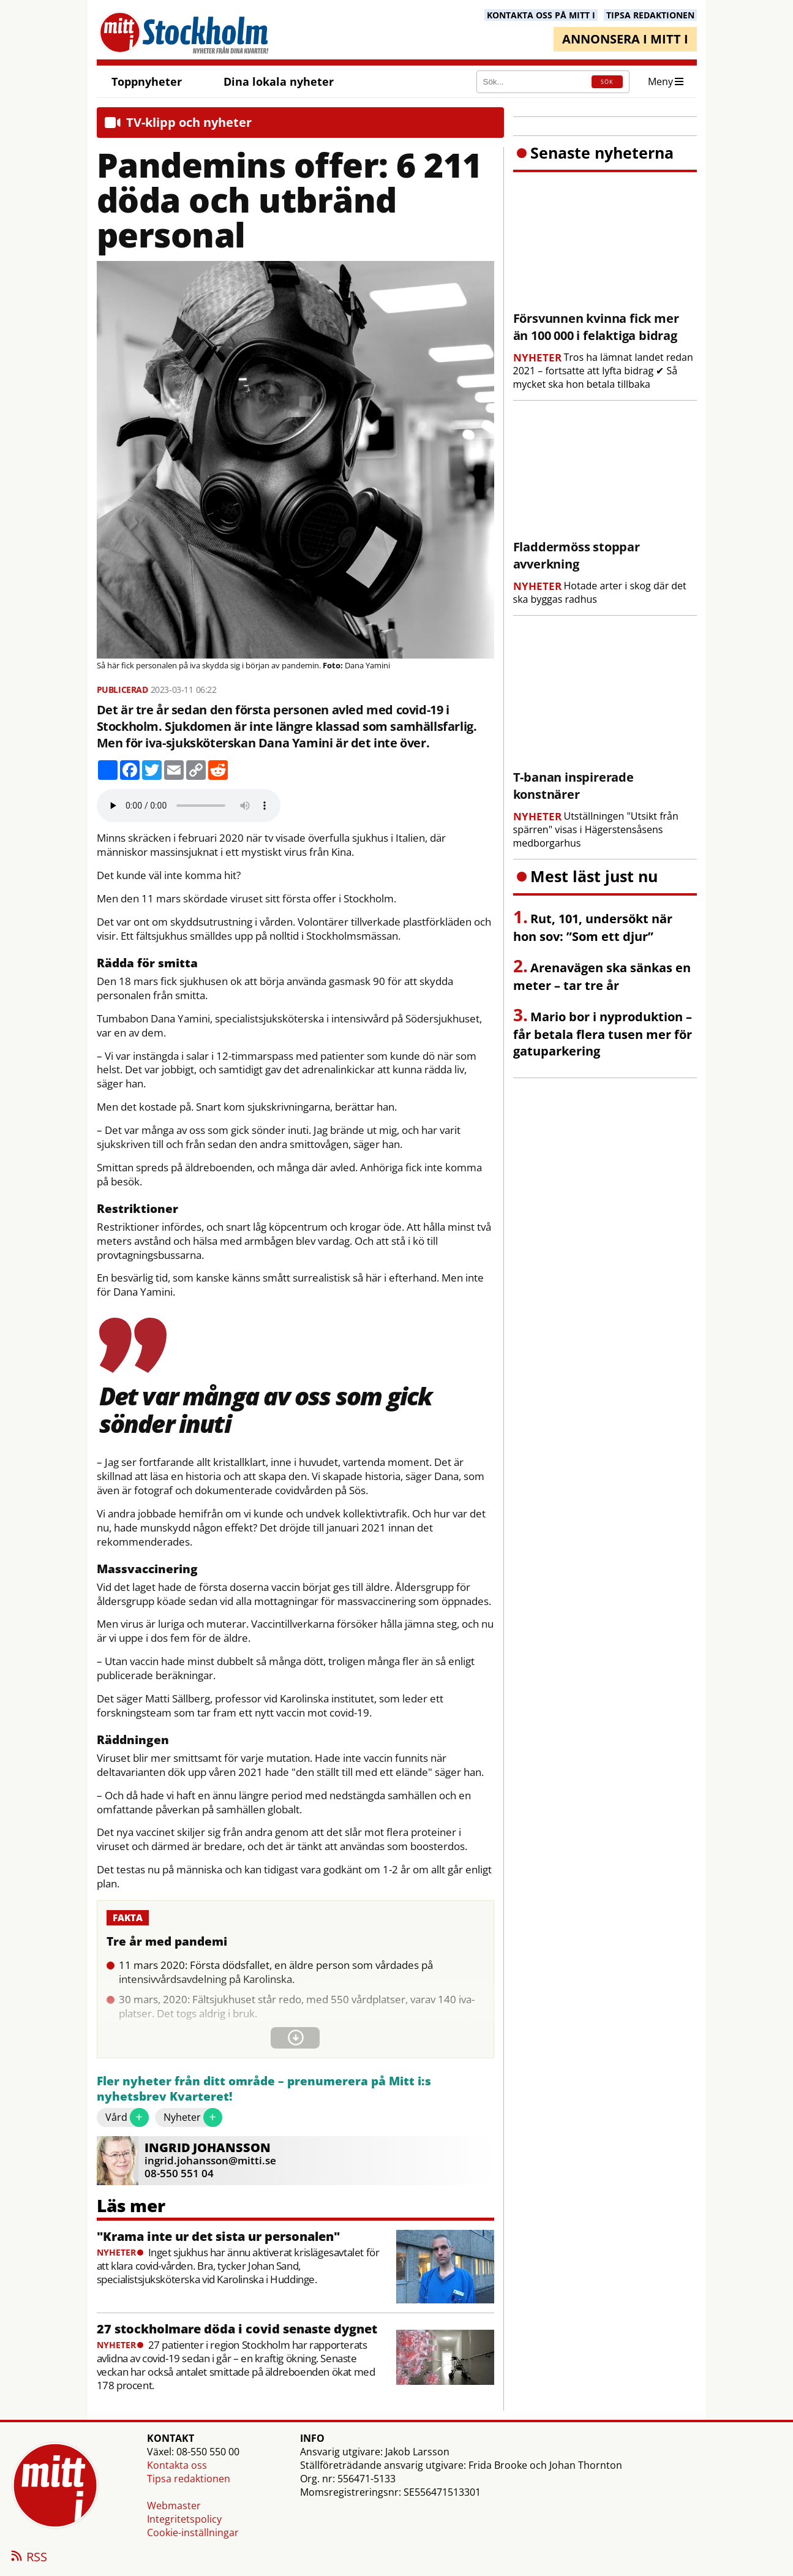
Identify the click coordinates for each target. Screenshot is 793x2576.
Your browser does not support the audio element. (188, 805)
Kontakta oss (177, 2465)
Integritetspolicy (184, 2519)
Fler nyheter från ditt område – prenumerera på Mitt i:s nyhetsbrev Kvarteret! (264, 2089)
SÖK (607, 82)
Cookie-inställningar (193, 2532)
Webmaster (174, 2505)
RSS (28, 2557)
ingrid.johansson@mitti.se (210, 2160)
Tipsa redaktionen (188, 2478)
